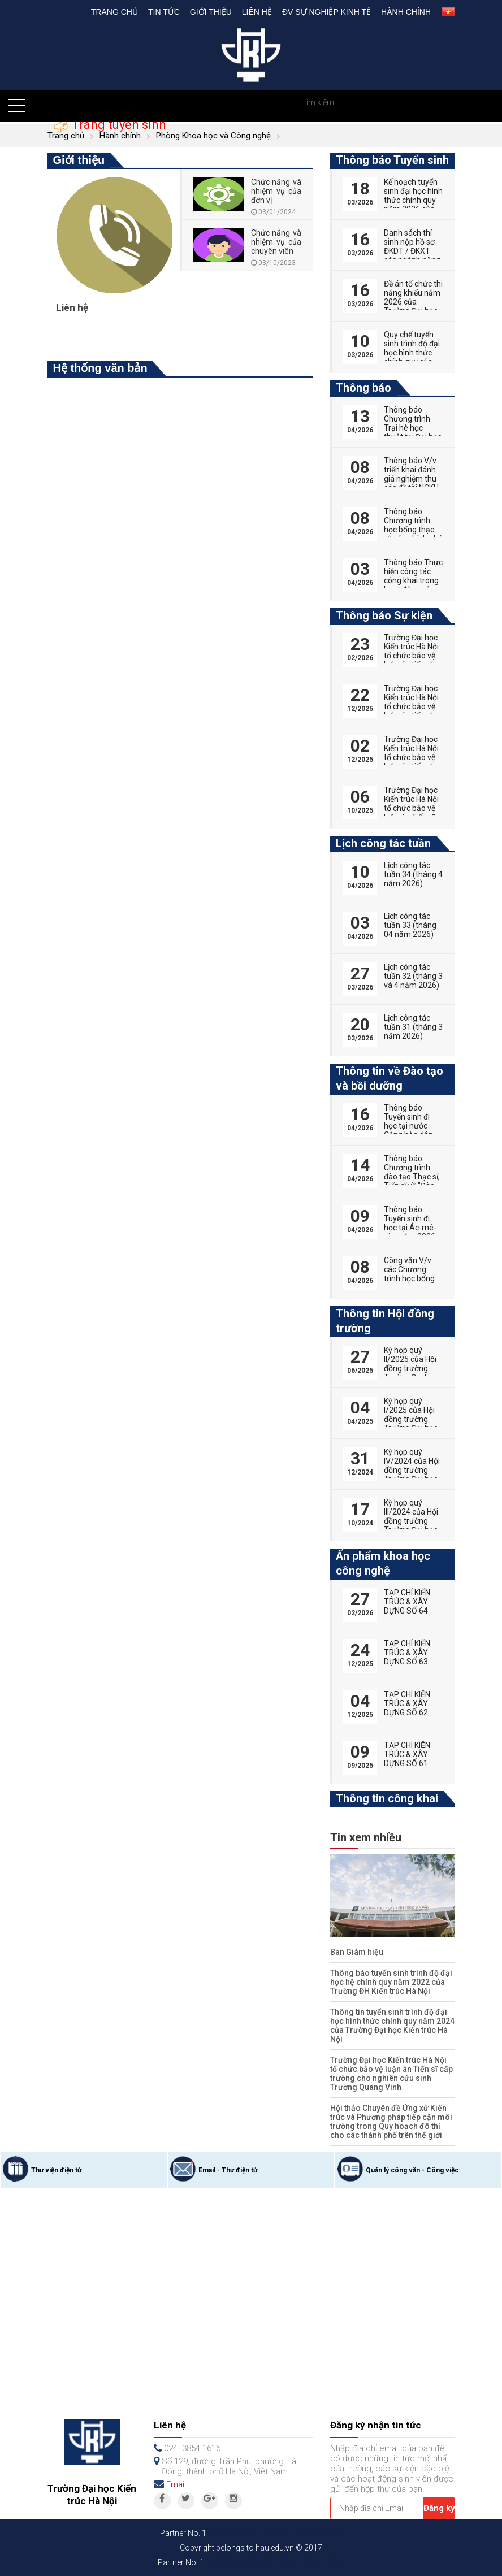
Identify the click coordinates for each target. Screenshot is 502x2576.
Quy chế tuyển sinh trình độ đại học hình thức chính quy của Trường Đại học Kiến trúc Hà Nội (412, 357)
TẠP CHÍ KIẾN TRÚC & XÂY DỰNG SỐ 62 (407, 1703)
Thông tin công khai (387, 1798)
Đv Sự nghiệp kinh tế (326, 11)
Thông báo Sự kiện (384, 615)
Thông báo (363, 387)
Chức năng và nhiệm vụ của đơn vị (276, 191)
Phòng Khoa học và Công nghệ (213, 136)
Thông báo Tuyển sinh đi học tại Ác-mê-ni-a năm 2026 (410, 1223)
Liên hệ (257, 11)
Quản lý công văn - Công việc (412, 2170)
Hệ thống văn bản (100, 368)
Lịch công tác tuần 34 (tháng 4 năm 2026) (413, 874)
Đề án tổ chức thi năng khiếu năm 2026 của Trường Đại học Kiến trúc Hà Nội (413, 301)
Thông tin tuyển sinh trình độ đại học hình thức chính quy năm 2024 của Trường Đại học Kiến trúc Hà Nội (392, 2025)
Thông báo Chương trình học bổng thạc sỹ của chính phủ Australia (413, 529)
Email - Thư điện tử (227, 2170)
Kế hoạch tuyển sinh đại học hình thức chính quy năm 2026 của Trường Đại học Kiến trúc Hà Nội (413, 204)
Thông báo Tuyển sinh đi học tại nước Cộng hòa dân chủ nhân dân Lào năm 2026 (409, 1130)
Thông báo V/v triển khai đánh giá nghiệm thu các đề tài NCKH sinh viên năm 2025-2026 (411, 483)
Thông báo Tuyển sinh (392, 160)
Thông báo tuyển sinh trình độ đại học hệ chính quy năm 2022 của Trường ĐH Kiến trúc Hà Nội (391, 1982)
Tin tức (164, 11)
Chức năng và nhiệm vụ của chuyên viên (276, 241)
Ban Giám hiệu (356, 1952)
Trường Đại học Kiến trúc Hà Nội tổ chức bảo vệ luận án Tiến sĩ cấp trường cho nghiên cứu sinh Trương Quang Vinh (391, 2073)
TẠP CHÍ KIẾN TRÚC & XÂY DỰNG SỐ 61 (407, 1754)
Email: (177, 2484)
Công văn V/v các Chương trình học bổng (409, 1269)
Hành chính (406, 11)
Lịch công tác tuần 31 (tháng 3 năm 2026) (413, 1026)
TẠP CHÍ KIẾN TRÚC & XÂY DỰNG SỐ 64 (407, 1601)
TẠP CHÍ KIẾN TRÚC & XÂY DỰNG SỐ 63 (407, 1652)
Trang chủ (114, 11)
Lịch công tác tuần (383, 843)
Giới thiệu (211, 11)
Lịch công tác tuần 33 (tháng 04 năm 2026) (410, 925)
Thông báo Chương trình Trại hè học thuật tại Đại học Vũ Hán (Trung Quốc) (413, 432)
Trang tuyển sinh (117, 125)
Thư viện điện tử (56, 2170)
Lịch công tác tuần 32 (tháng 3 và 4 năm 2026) (413, 976)
